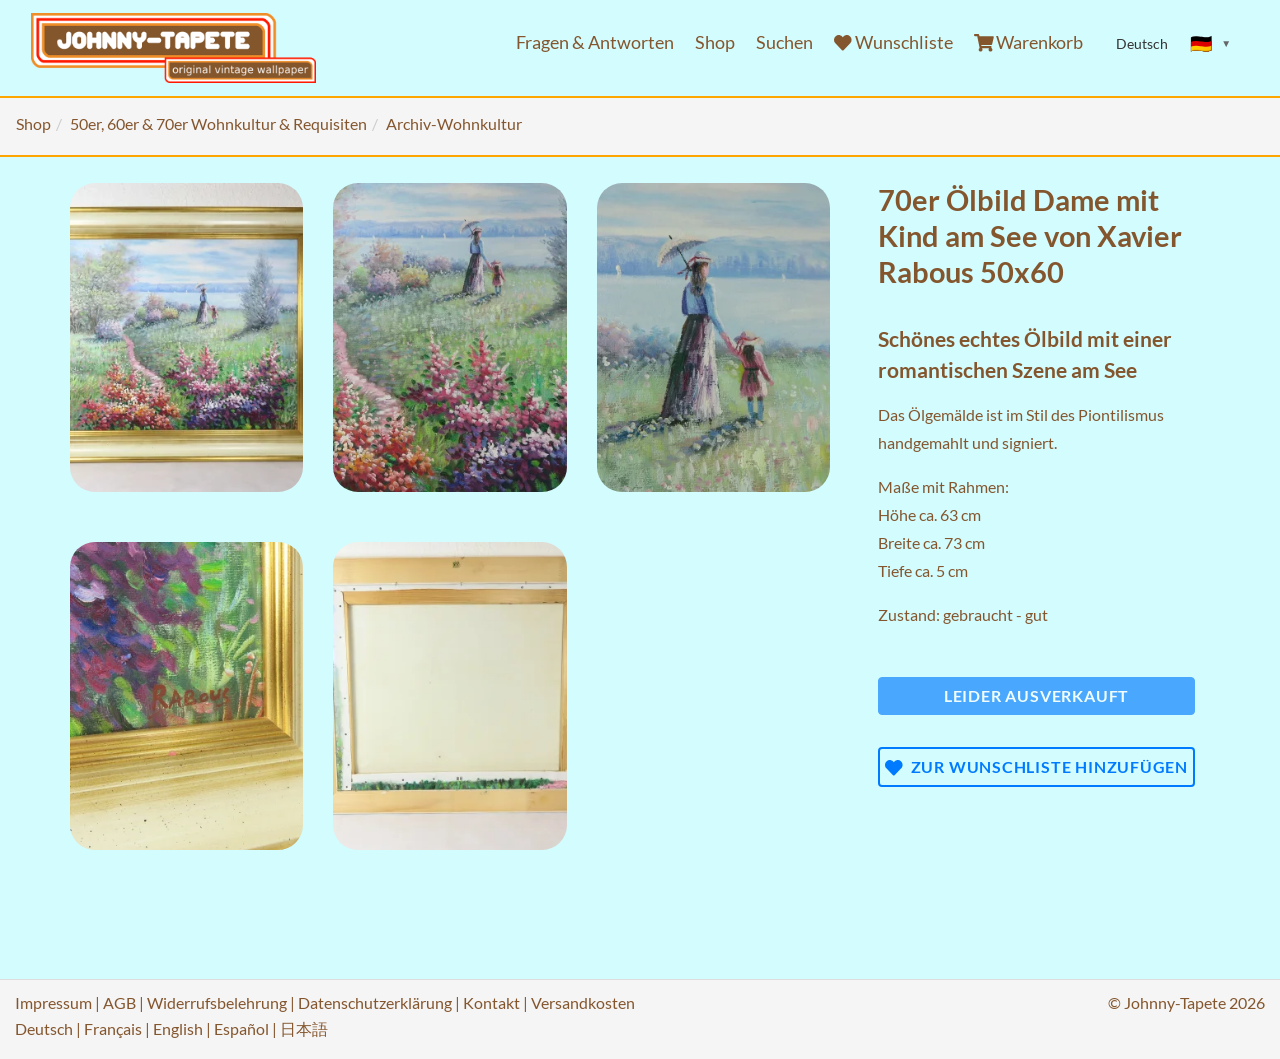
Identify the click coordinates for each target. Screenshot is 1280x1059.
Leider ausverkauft (1036, 695)
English (178, 1028)
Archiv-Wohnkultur (454, 123)
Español (241, 1028)
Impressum (53, 1002)
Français (113, 1028)
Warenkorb (1029, 42)
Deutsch (44, 1028)
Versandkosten (583, 1002)
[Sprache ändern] (1211, 44)
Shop (715, 42)
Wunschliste (893, 42)
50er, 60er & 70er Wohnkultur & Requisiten (218, 123)
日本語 (304, 1028)
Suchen (784, 42)
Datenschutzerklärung (375, 1002)
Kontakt (491, 1002)
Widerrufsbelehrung (217, 1002)
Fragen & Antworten (595, 42)
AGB (119, 1002)
